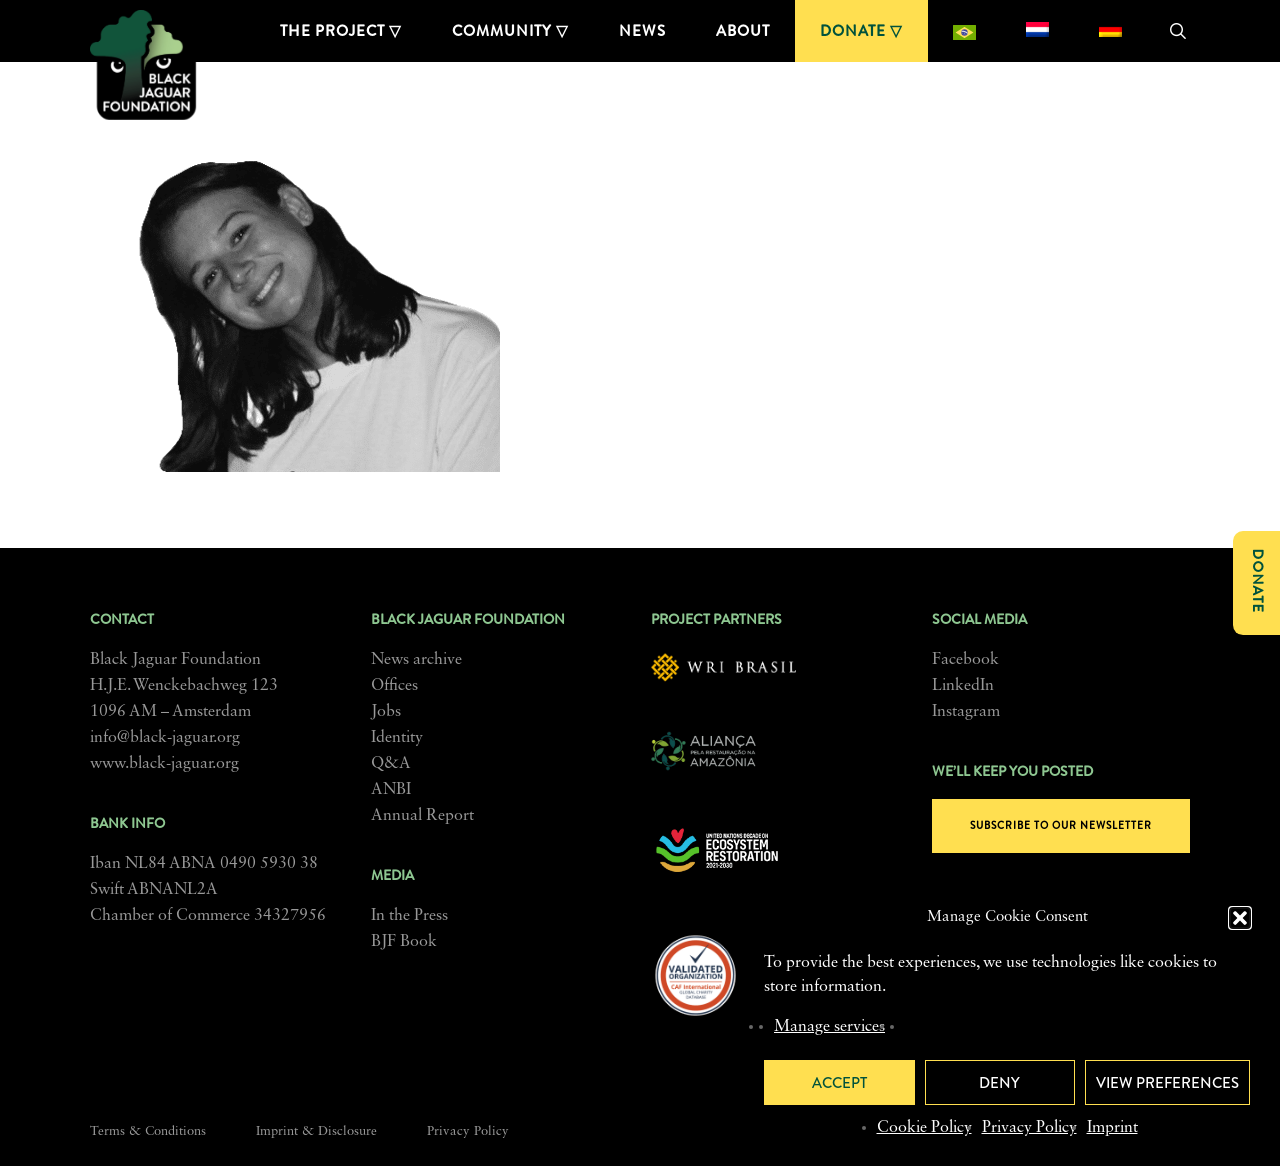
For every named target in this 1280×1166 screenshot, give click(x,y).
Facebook (965, 660)
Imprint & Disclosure (316, 1131)
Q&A (391, 764)
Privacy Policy (1029, 1128)
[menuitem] (964, 31)
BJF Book (404, 942)
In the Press (409, 916)
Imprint (1112, 1128)
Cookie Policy (924, 1128)
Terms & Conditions (148, 1131)
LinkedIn (963, 686)
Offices (394, 686)
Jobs (386, 712)
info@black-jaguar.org (165, 738)
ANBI (391, 790)
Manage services (829, 1027)
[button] (1240, 918)
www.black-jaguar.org (164, 764)
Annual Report (422, 816)
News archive (416, 660)
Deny (999, 1083)
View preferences (1167, 1083)
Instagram (966, 712)
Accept (839, 1083)
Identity (397, 738)
